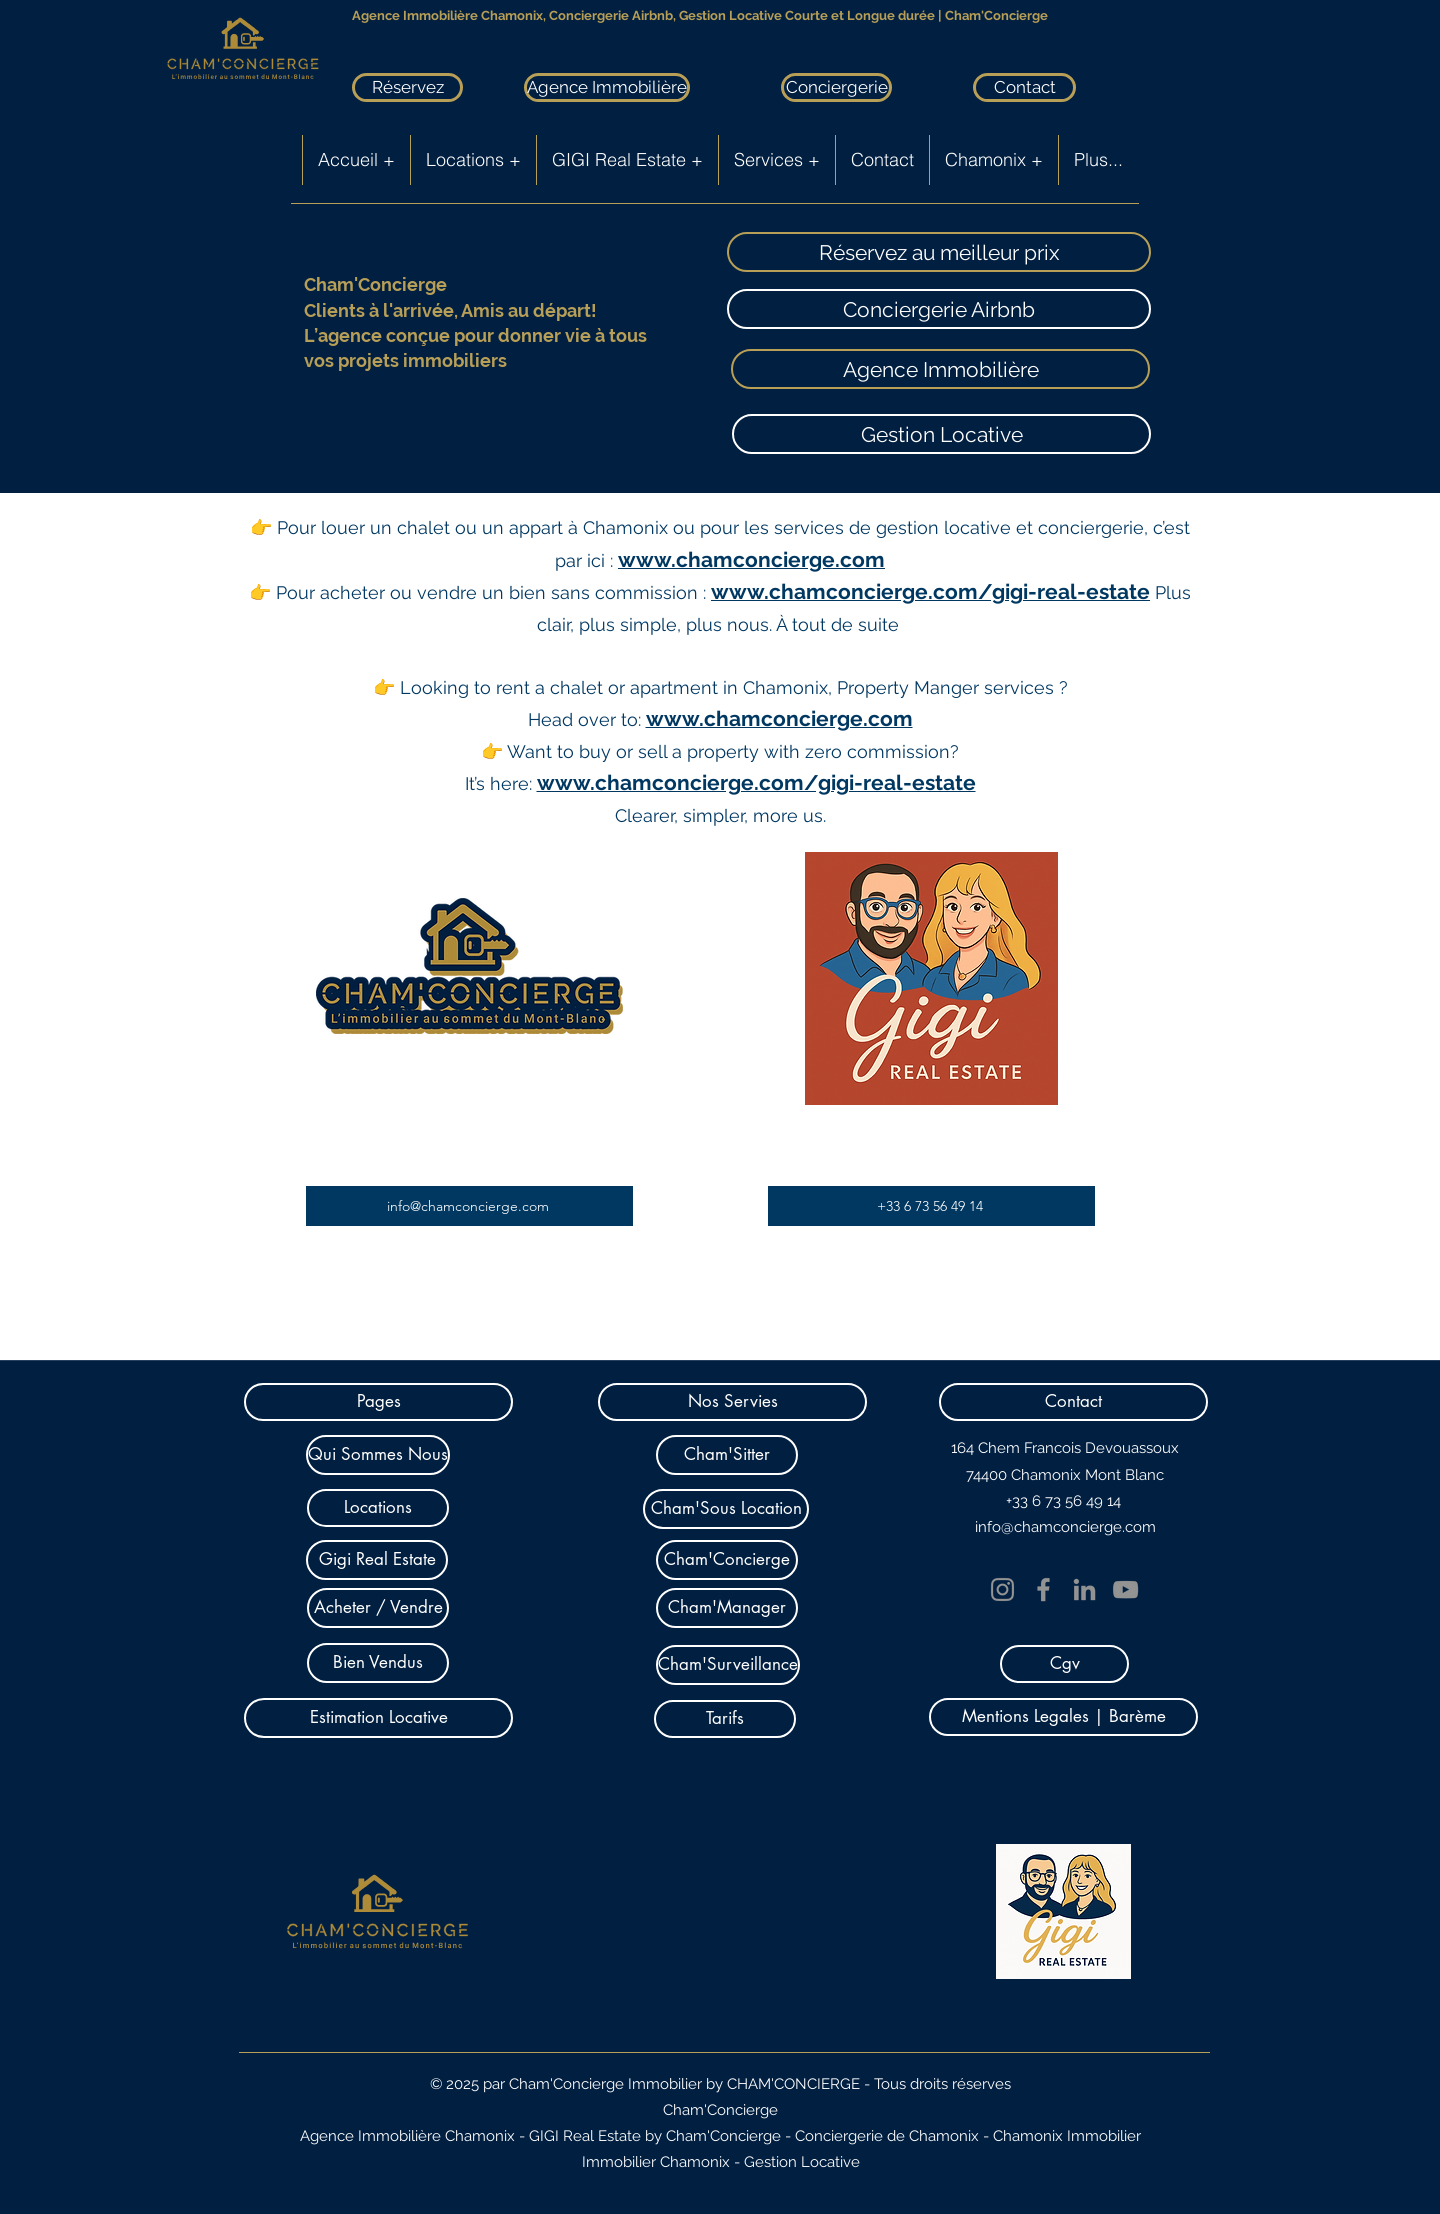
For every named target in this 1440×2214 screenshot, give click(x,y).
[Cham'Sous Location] (726, 1509)
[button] (378, 1402)
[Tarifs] (725, 1719)
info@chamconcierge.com (1065, 1527)
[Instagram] (1002, 1589)
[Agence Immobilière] (607, 87)
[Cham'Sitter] (727, 1455)
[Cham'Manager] (727, 1608)
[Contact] (1024, 87)
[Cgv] (1064, 1664)
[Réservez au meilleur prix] (939, 252)
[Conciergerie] (836, 87)
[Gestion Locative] (941, 434)
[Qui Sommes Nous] (378, 1455)
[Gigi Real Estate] (377, 1560)
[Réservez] (407, 87)
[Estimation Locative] (378, 1718)
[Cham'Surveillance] (728, 1665)
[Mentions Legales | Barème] (1063, 1717)
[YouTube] (1125, 1589)
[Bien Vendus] (378, 1663)
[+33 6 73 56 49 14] (931, 1206)
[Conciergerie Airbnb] (939, 309)
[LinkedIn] (1084, 1589)
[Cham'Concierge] (727, 1560)
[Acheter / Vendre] (378, 1608)
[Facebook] (1043, 1589)
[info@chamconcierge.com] (469, 1206)
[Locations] (378, 1508)
